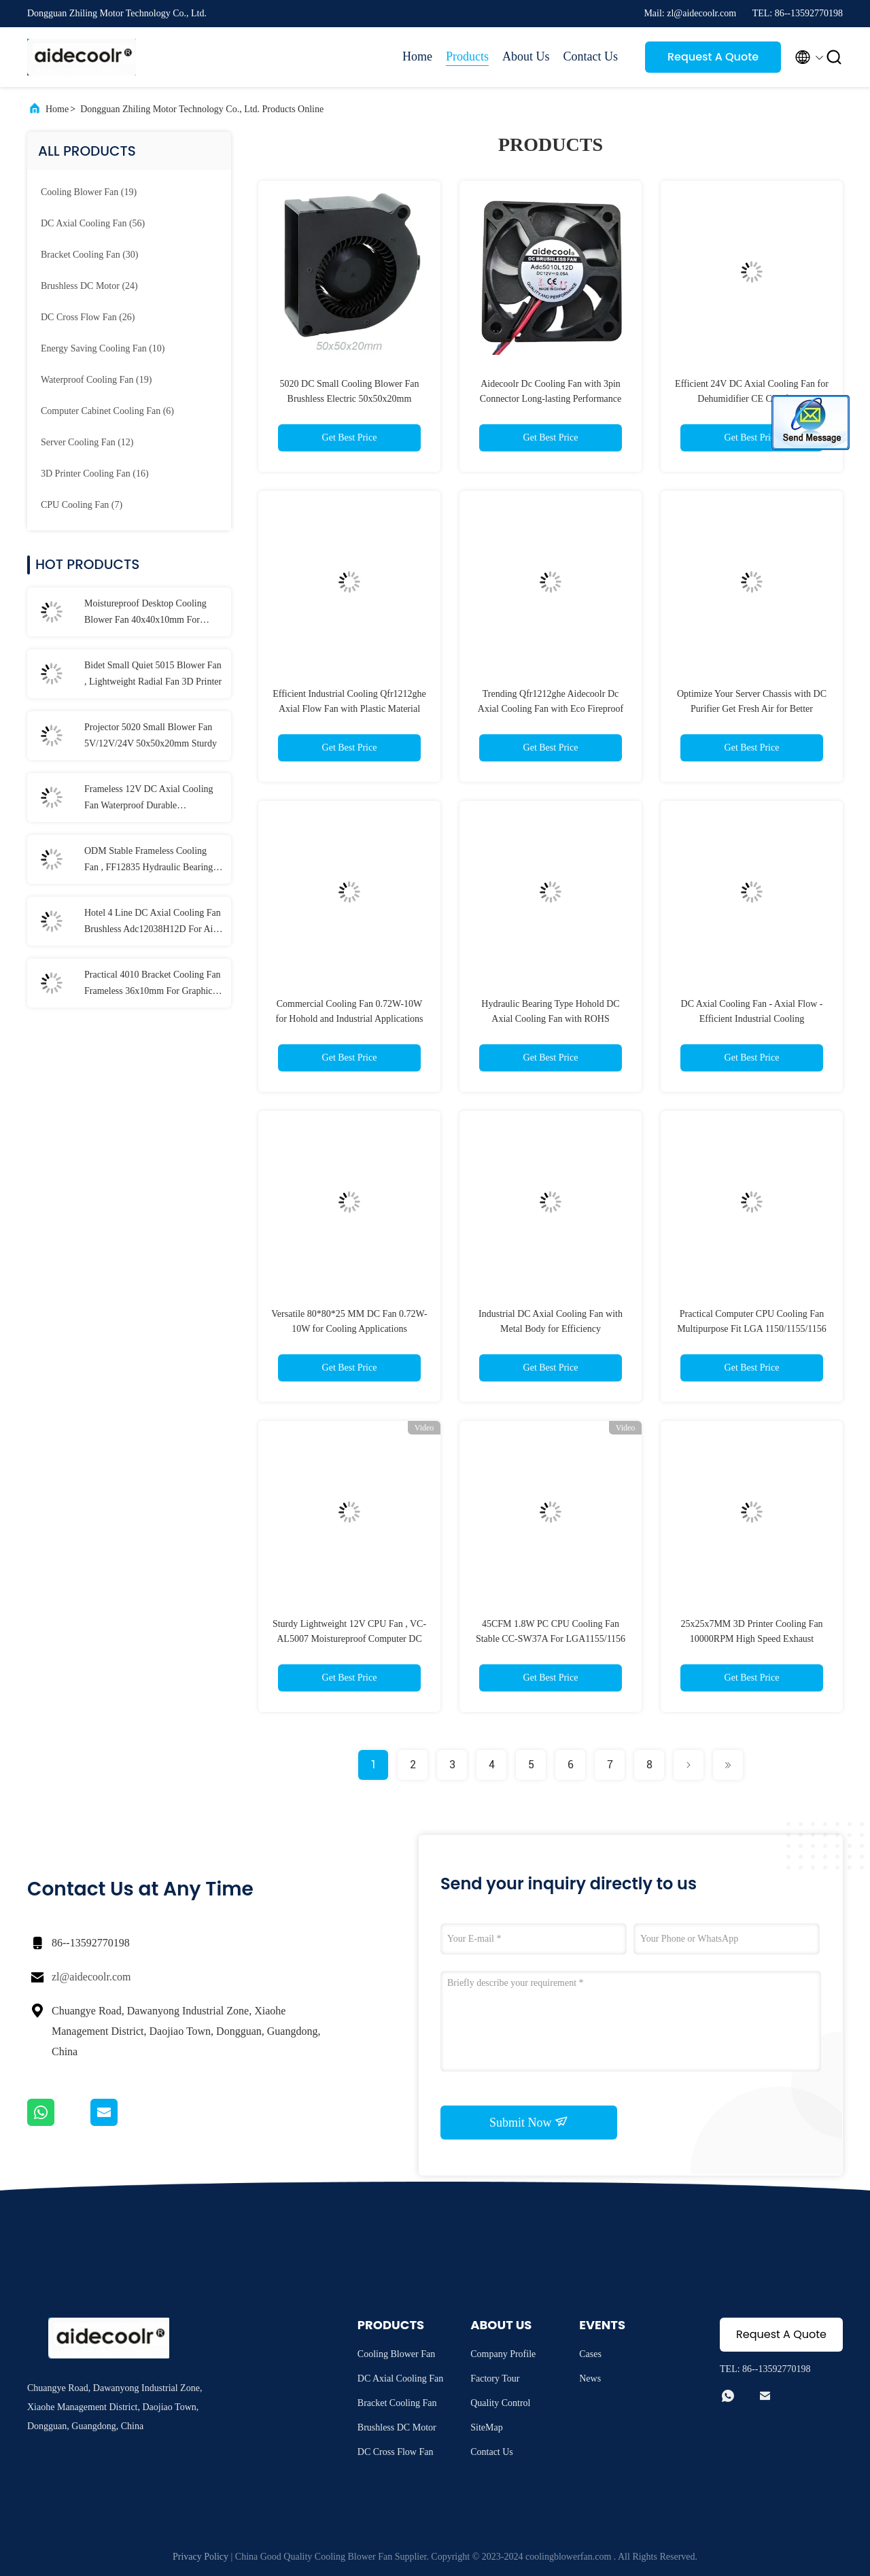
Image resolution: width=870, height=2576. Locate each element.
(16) (95, 473)
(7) (81, 505)
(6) (107, 411)
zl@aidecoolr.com (91, 1976)
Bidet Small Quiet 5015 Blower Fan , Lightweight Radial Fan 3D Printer (153, 673)
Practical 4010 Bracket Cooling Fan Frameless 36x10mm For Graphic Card (152, 984)
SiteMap (486, 2427)
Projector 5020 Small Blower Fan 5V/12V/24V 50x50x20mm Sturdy (150, 735)
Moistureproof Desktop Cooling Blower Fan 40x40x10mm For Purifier (145, 613)
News (590, 2378)
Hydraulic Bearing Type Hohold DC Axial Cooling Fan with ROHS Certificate (550, 1019)
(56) (93, 223)
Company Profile (503, 2354)
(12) (87, 442)
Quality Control (500, 2403)
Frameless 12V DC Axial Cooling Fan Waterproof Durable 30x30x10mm (148, 799)
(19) (89, 192)
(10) (103, 348)
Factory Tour (494, 2378)
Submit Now (528, 2121)
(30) (89, 255)
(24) (89, 286)
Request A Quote (713, 57)
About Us (526, 56)
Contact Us (591, 56)
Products (467, 56)
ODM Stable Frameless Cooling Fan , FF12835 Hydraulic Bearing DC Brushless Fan (148, 861)
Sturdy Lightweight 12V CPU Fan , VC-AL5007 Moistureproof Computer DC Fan (349, 1639)
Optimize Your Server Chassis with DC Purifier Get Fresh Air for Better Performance (751, 709)
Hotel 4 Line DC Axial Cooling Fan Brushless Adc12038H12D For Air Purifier (152, 923)
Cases (590, 2354)
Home (417, 56)
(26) (88, 317)
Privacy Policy (200, 2557)
